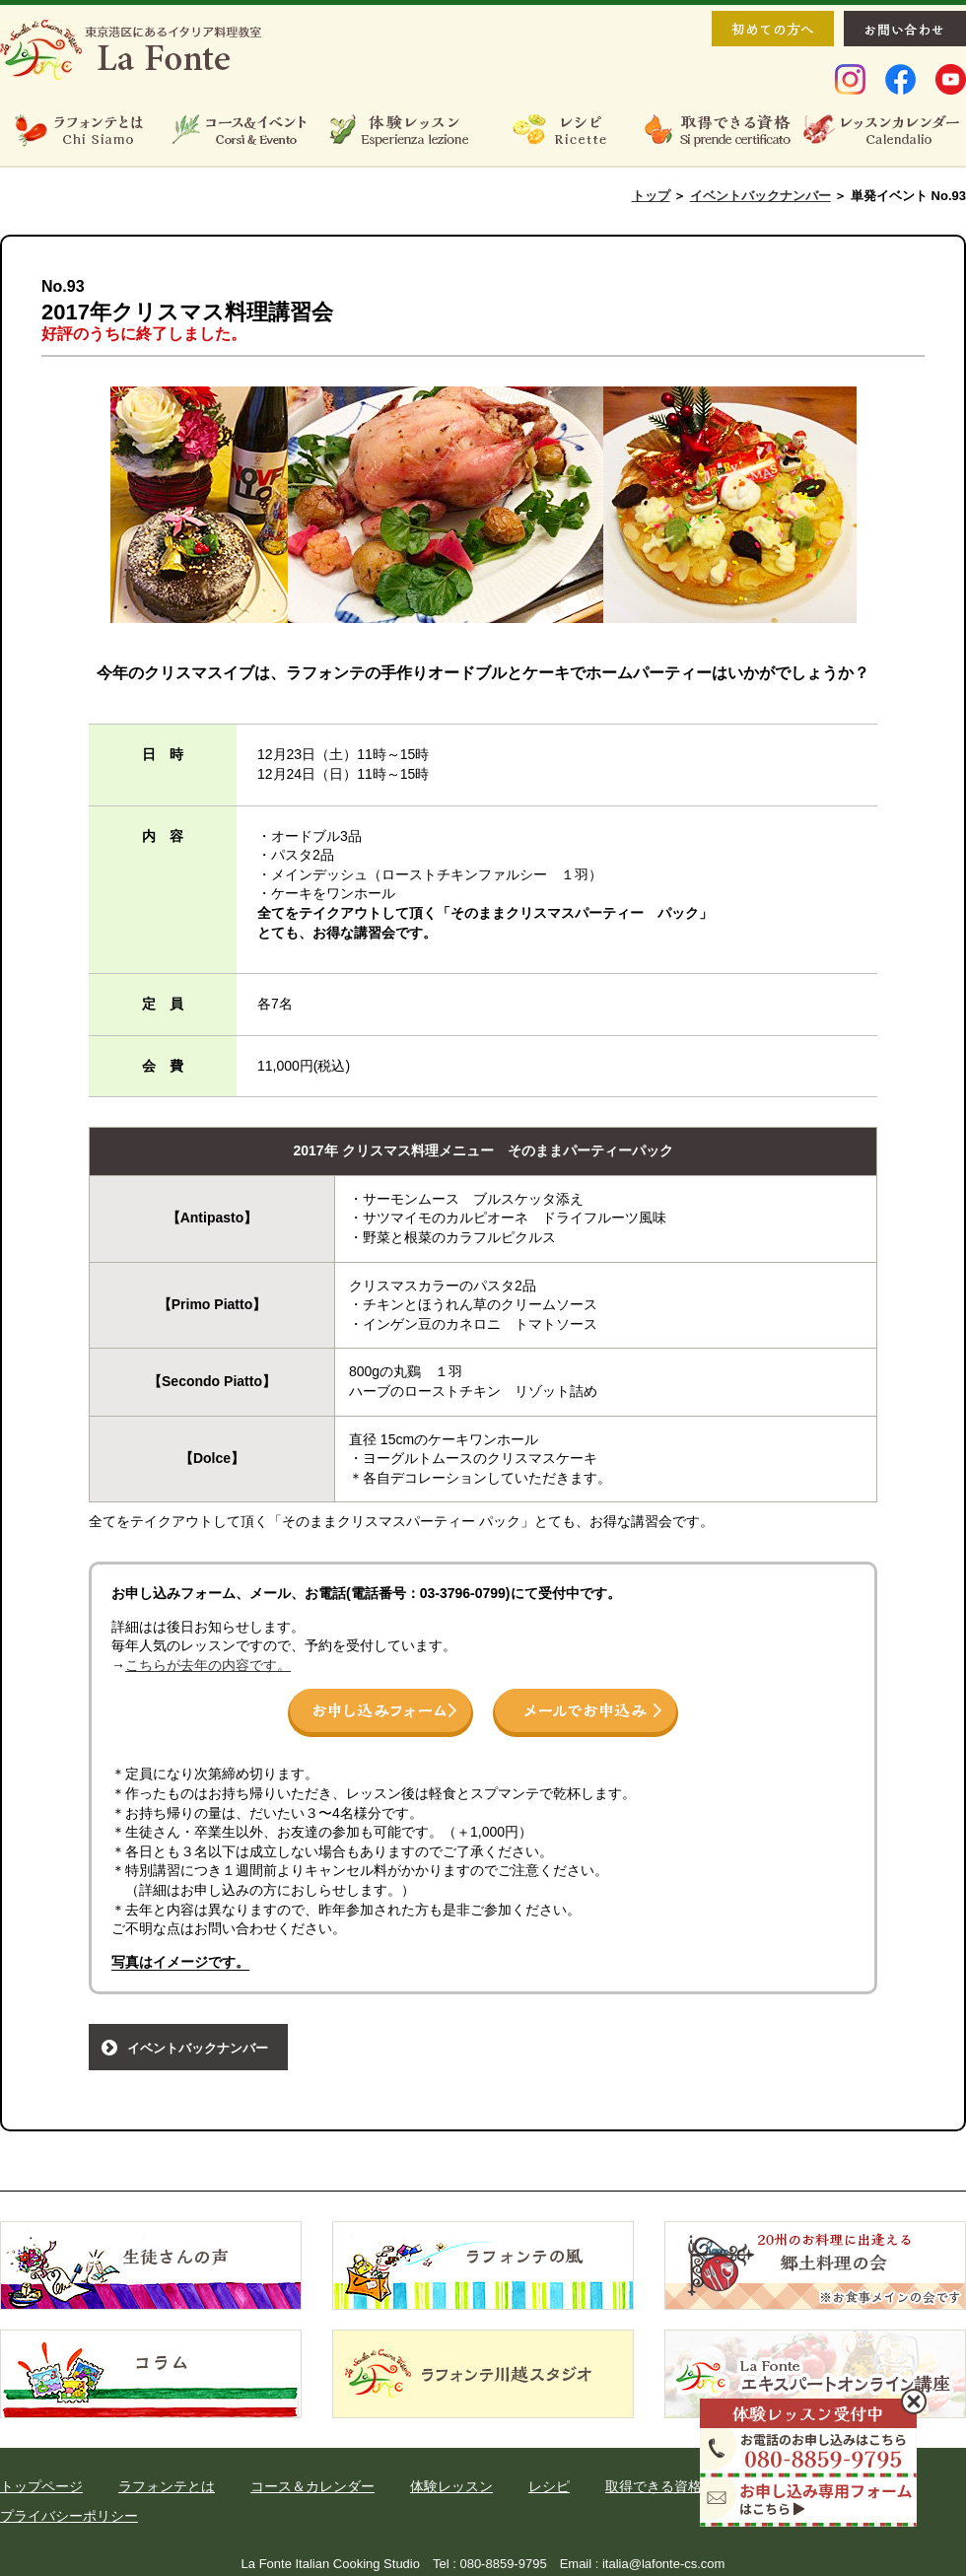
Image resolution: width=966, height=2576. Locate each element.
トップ (651, 195)
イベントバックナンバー (760, 195)
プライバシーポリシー (69, 2516)
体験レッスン (451, 2486)
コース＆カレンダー (312, 2486)
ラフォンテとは (166, 2486)
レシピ (549, 2486)
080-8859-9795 (502, 2563)
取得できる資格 (653, 2486)
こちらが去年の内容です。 (208, 1665)
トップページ (41, 2486)
